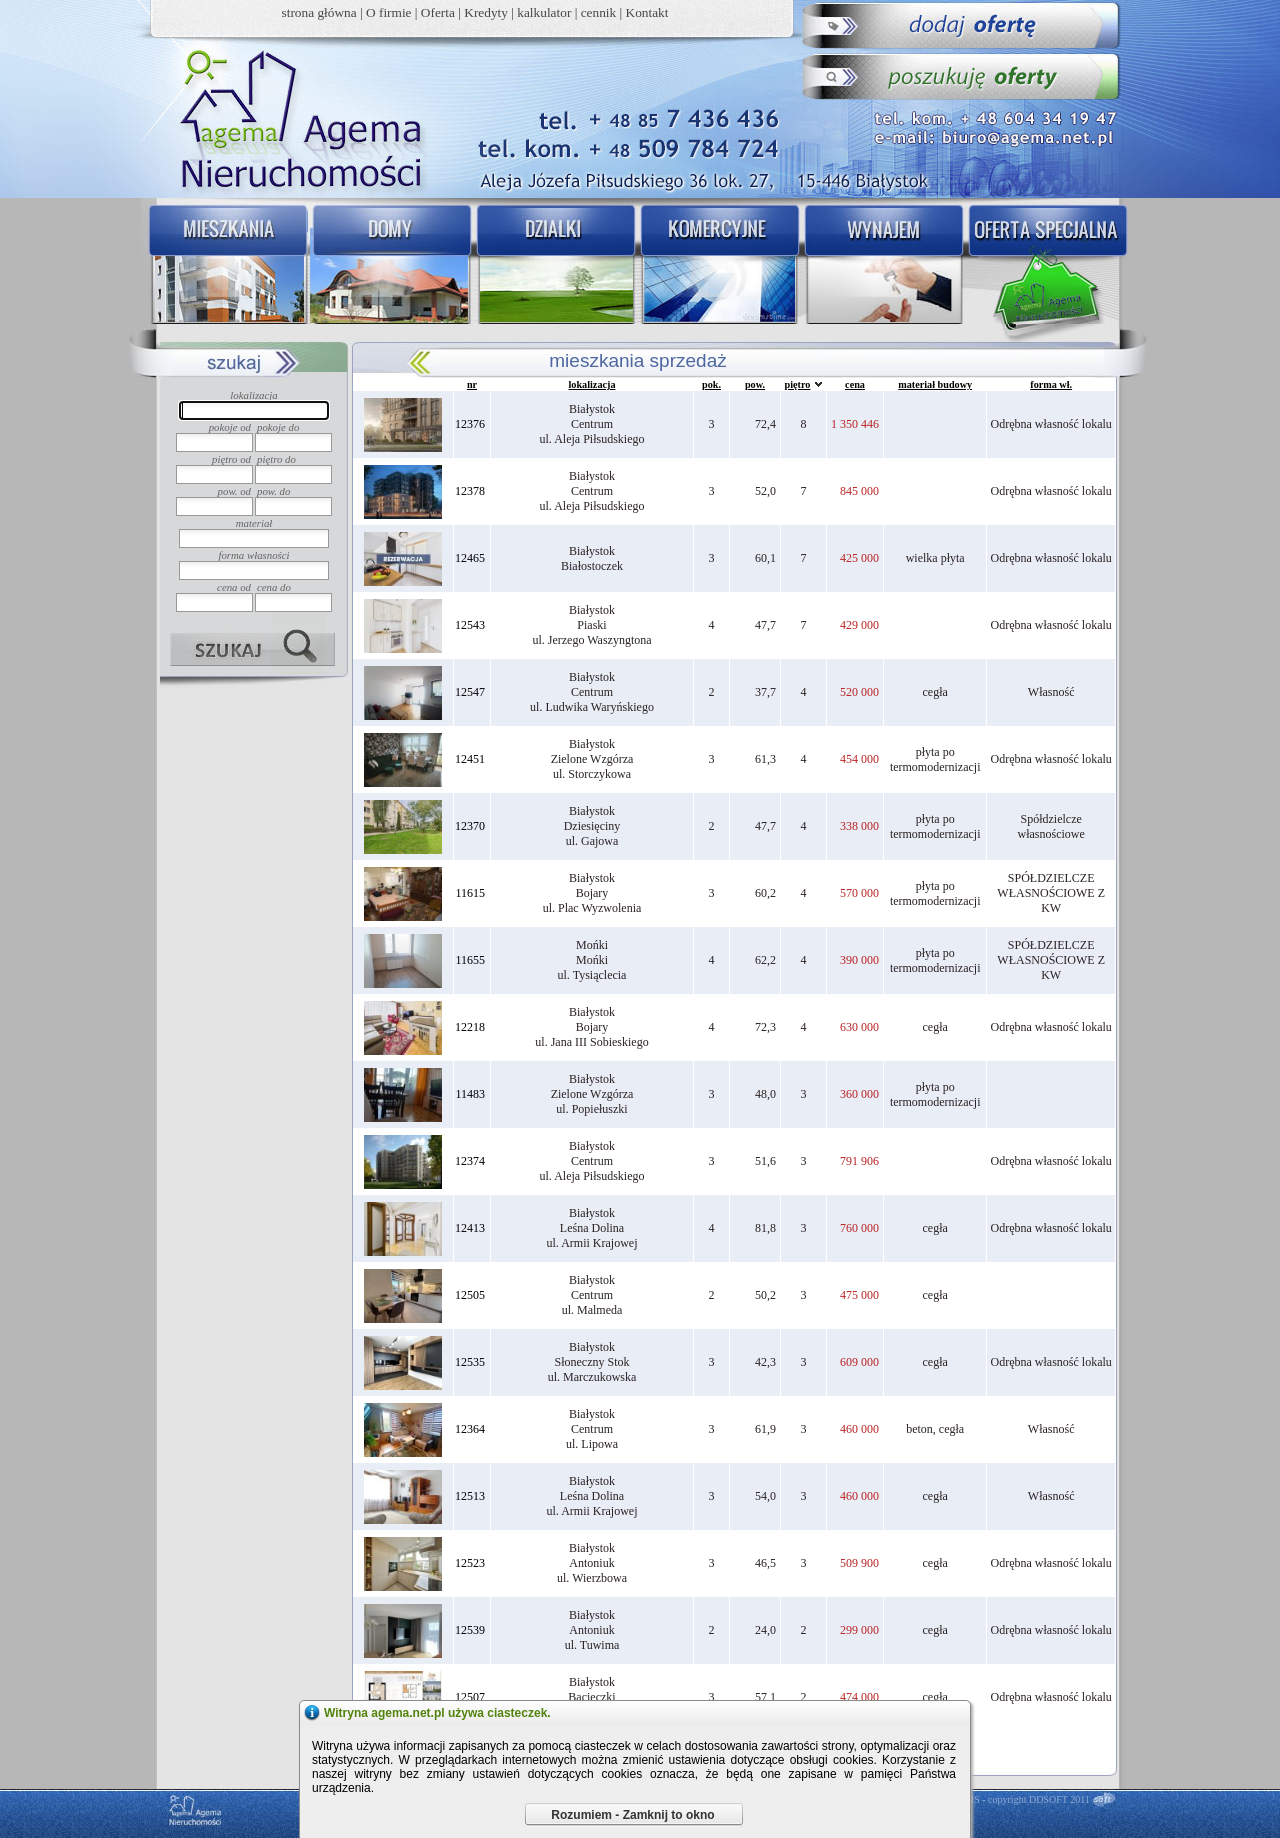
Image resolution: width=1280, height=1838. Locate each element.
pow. (755, 384)
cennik (599, 12)
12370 (470, 826)
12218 (470, 1027)
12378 (470, 491)
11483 (470, 1094)
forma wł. (1051, 384)
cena (855, 384)
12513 (470, 1496)
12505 (470, 1295)
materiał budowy (935, 384)
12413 (470, 1228)
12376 (470, 424)
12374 (470, 1161)
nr (472, 384)
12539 (470, 1630)
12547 (470, 692)
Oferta (438, 12)
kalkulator (544, 12)
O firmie (389, 12)
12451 (470, 759)
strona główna (319, 12)
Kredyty (486, 12)
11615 (470, 893)
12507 (470, 1697)
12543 (470, 625)
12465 (470, 558)
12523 (470, 1563)
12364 (470, 1429)
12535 (470, 1362)
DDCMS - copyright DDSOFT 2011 (1017, 1799)
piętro (798, 384)
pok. (711, 384)
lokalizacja (592, 384)
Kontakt (647, 12)
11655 (470, 960)
